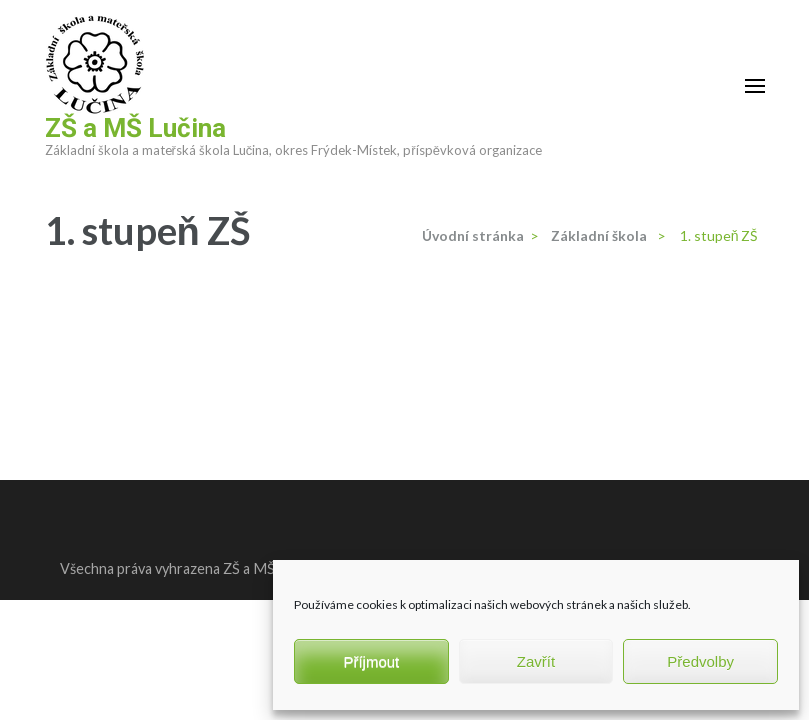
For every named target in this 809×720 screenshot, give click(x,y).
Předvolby (700, 661)
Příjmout (371, 661)
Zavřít (536, 661)
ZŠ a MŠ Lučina (135, 128)
